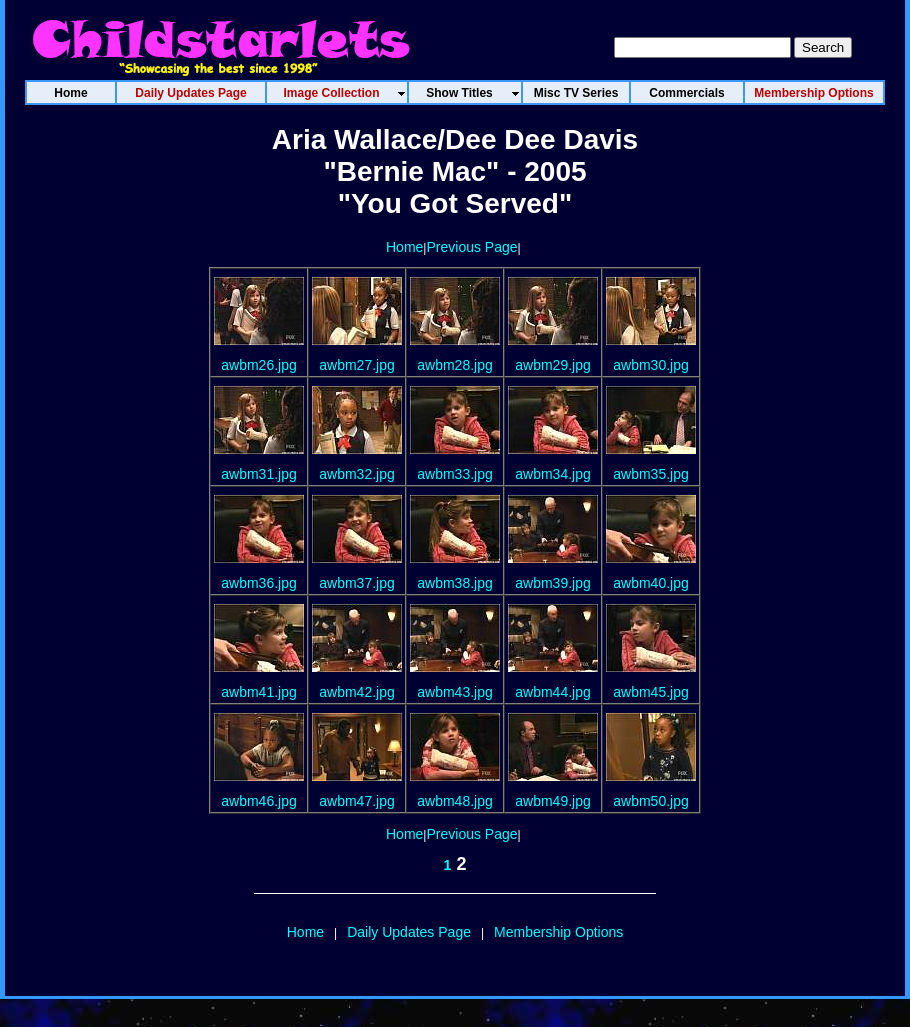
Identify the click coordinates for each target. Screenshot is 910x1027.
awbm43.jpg (455, 692)
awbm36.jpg (259, 583)
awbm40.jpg (651, 583)
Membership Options (558, 932)
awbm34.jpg (553, 474)
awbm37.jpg (357, 583)
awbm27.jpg (357, 365)
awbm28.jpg (455, 365)
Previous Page (471, 247)
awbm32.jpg (357, 474)
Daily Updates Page (409, 932)
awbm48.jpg (455, 801)
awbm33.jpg (455, 474)
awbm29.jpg (553, 365)
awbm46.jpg (259, 801)
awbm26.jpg (259, 365)
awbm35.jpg (651, 474)
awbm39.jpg (553, 583)
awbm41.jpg (259, 692)
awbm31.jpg (259, 474)
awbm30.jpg (651, 365)
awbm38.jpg (455, 583)
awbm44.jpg (553, 692)
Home (404, 247)
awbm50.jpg (651, 801)
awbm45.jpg (651, 692)
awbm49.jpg (553, 801)
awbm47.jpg (357, 801)
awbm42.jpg (357, 692)
